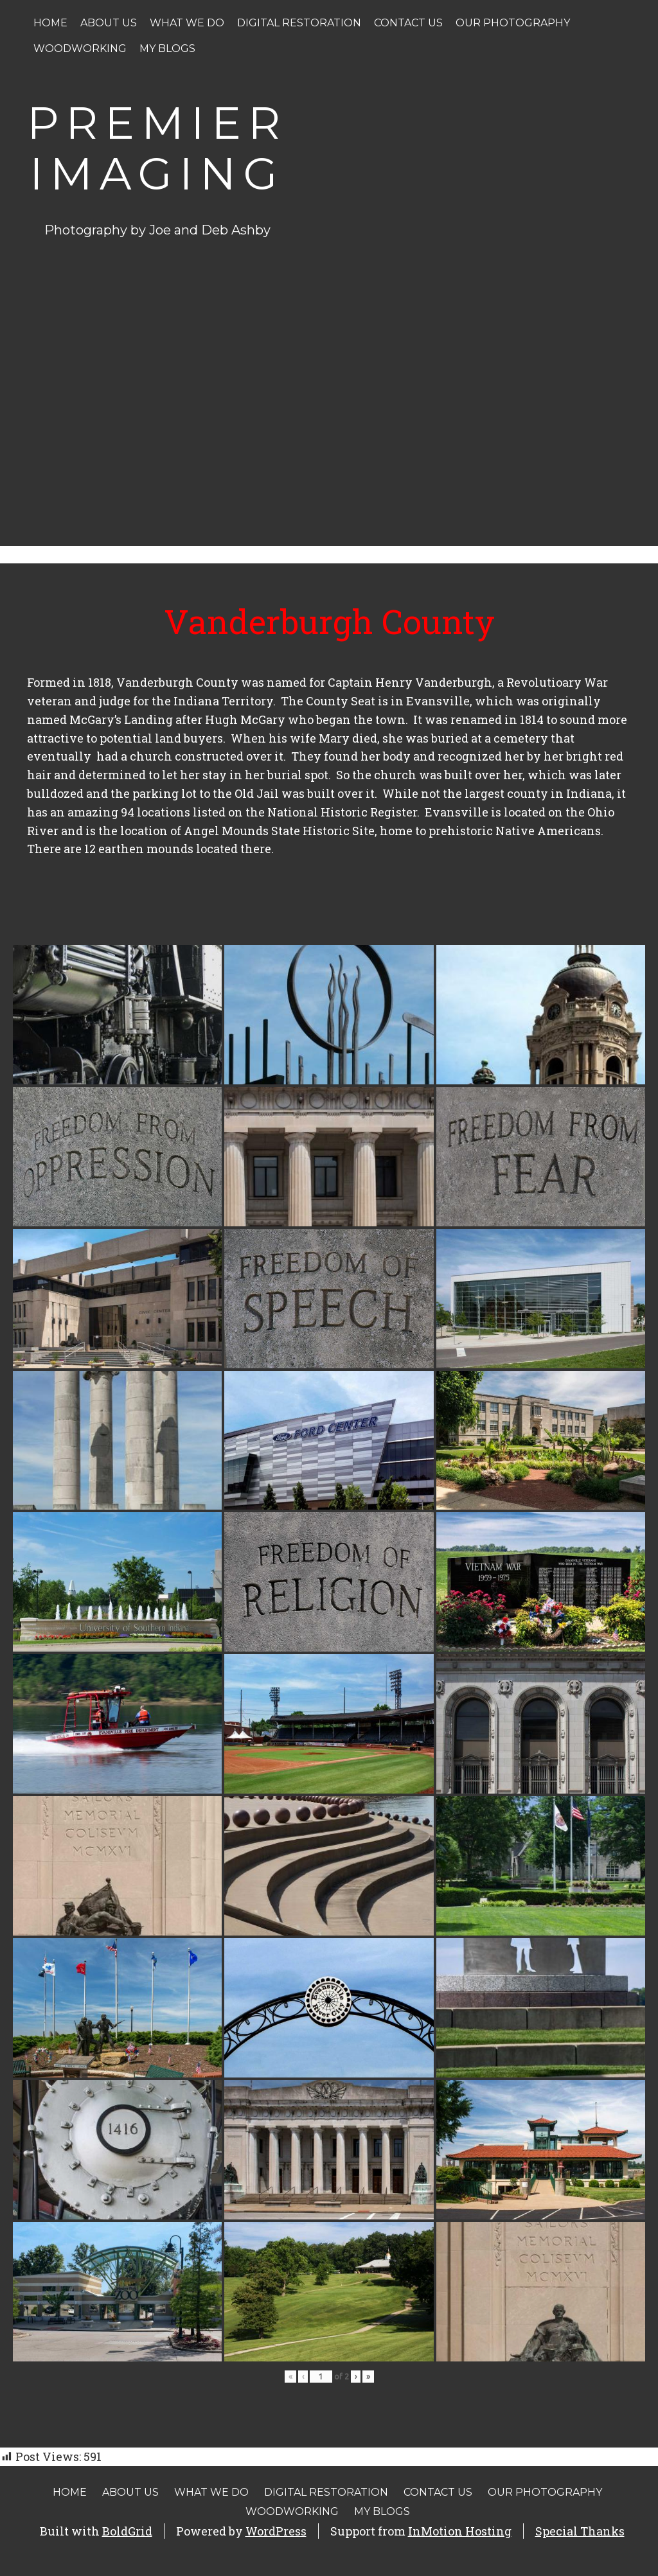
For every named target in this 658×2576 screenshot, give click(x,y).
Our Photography (513, 23)
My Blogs (167, 48)
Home (50, 23)
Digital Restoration (299, 23)
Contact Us (408, 23)
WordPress (276, 2531)
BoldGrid (127, 2531)
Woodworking (80, 48)
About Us (108, 23)
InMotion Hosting (459, 2531)
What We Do (187, 23)
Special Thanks (580, 2531)
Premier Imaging (157, 148)
